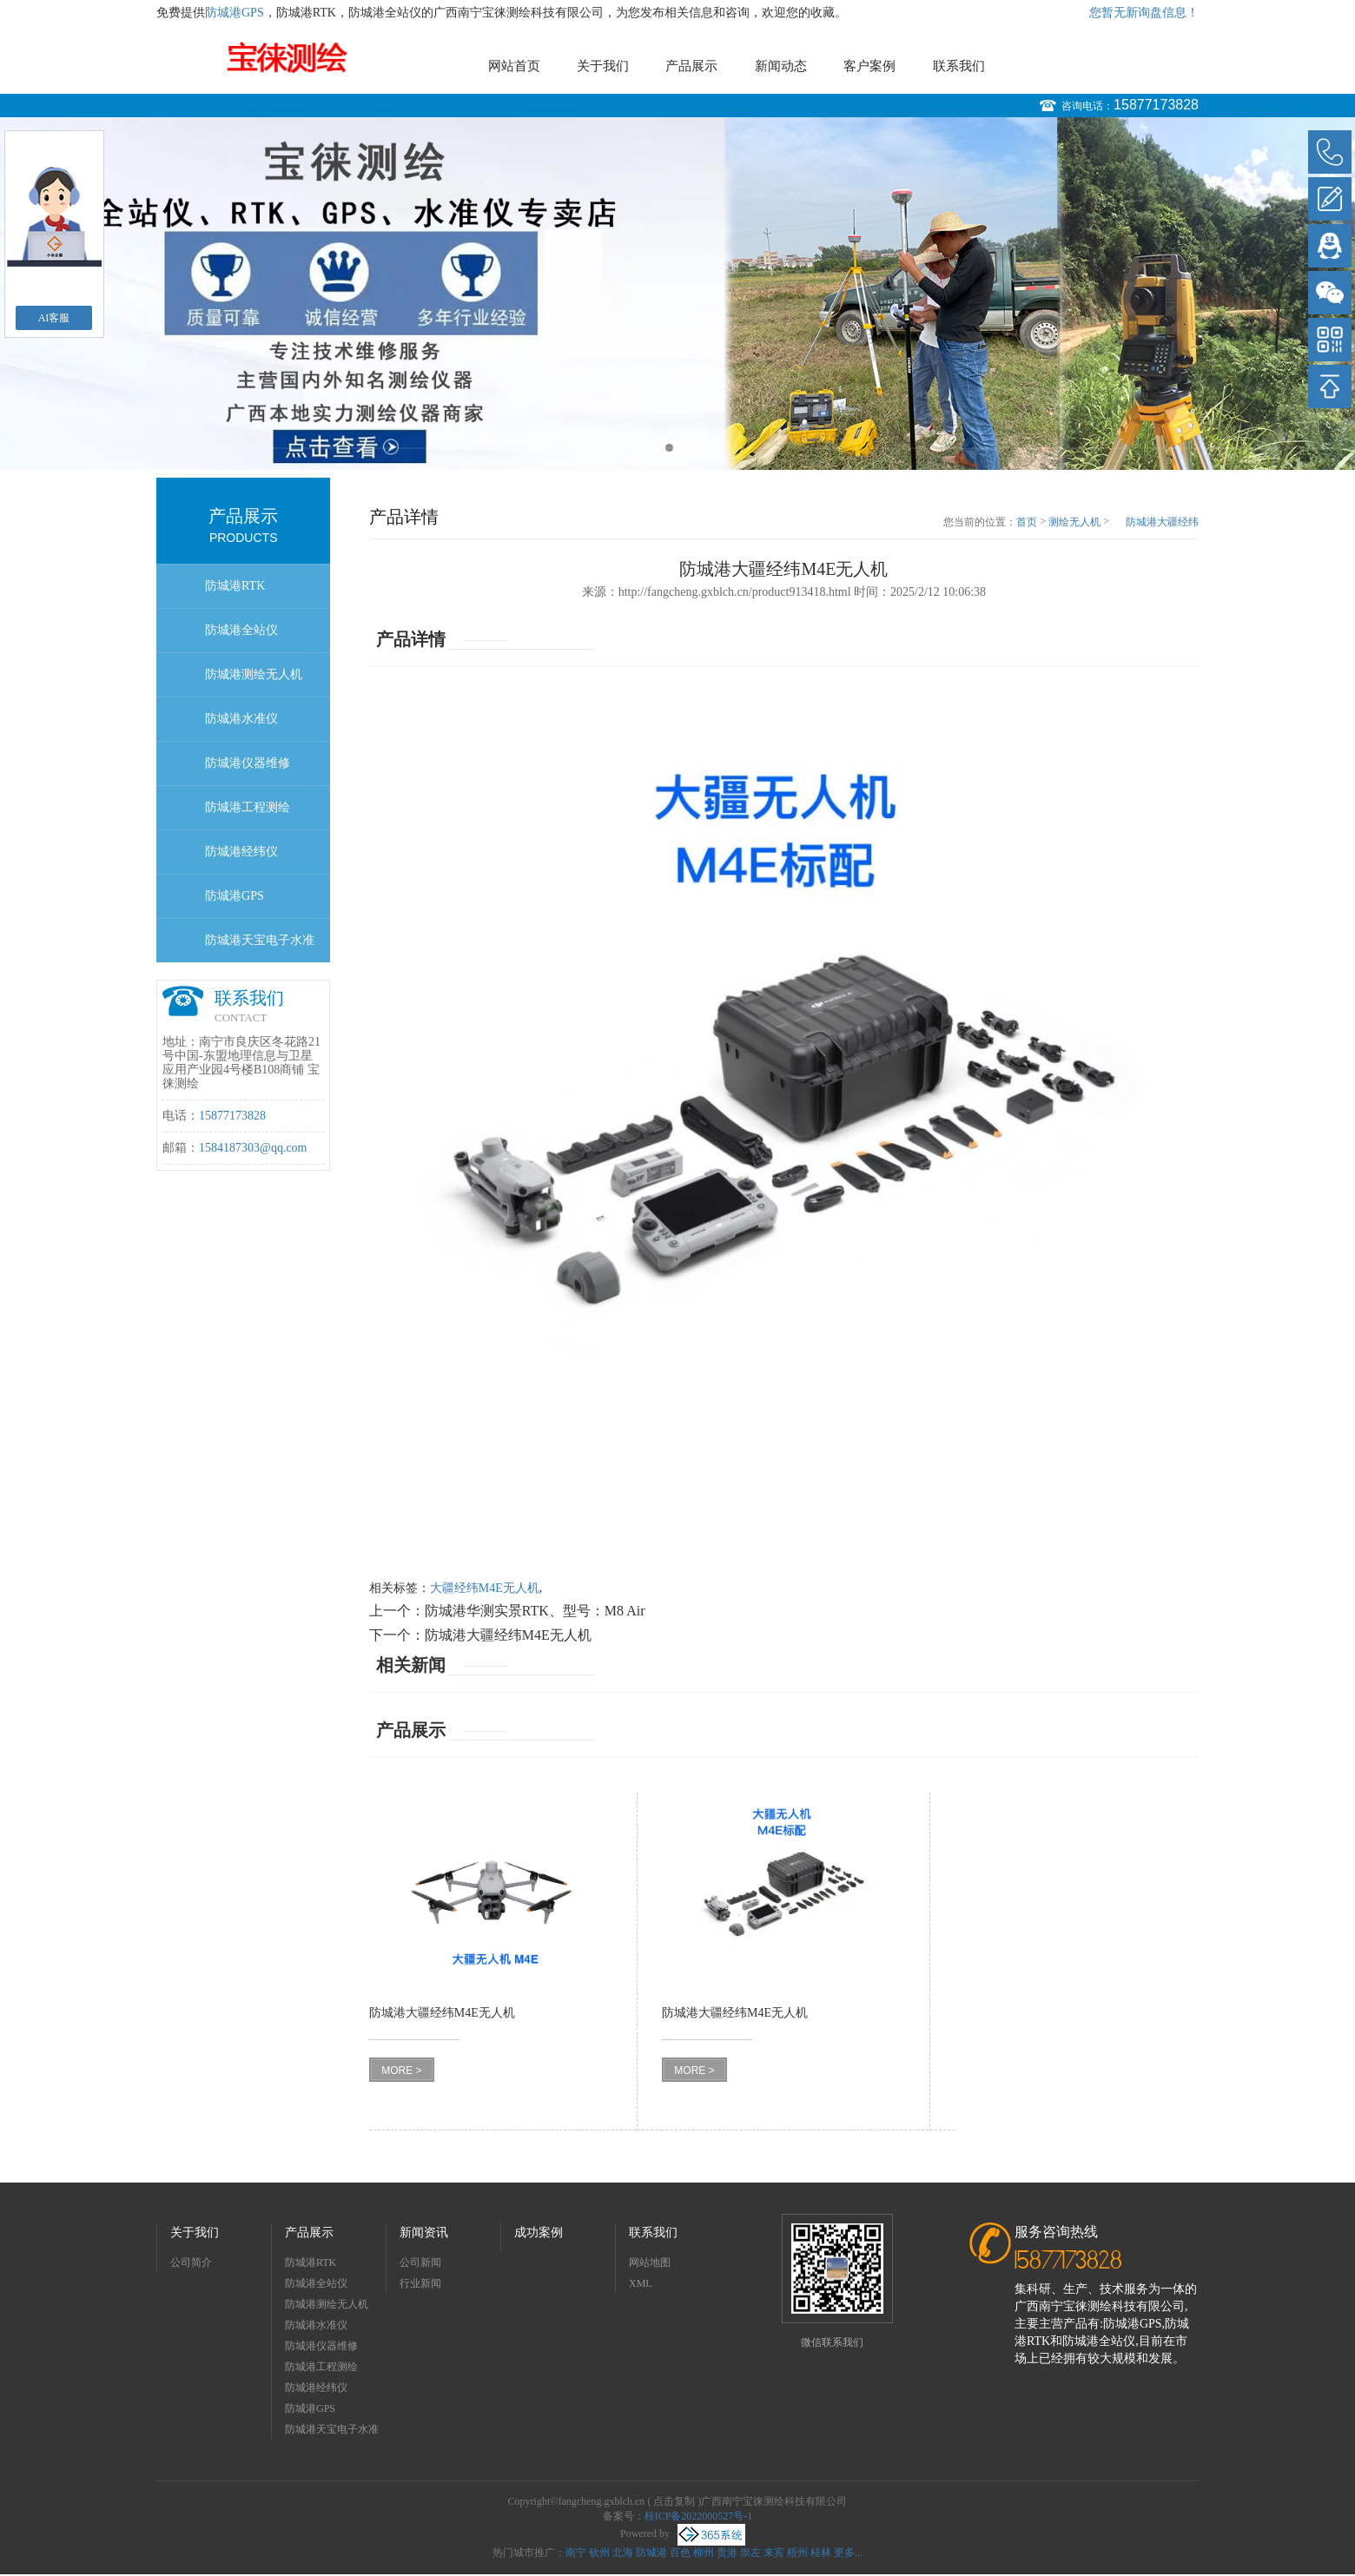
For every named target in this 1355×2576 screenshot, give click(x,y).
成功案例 (538, 2232)
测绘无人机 (1074, 522)
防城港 (651, 2552)
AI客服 (54, 318)
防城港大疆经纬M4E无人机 (1162, 523)
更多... (848, 2552)
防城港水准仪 (241, 718)
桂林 (820, 2552)
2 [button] (686, 448)
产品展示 (691, 66)
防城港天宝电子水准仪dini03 (259, 948)
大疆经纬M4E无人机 (484, 1588)
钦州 (599, 2552)
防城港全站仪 (241, 630)
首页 (1026, 522)
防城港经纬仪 (241, 851)
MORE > (401, 2070)
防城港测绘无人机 (253, 674)
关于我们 (603, 66)
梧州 (797, 2552)
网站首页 (514, 66)
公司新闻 (420, 2262)
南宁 (575, 2552)
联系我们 (959, 66)
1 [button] (669, 448)
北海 (622, 2552)
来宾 (773, 2552)
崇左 (750, 2552)
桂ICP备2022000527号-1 (698, 2516)
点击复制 (674, 2501)
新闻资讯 (424, 2232)
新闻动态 (781, 66)
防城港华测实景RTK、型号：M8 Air (535, 1610)
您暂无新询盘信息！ (1144, 12)
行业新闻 (420, 2283)
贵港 (727, 2552)
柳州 (703, 2552)
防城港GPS (234, 12)
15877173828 (1156, 104)
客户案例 (869, 66)
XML (640, 2283)
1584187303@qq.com (253, 1147)
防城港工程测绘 (247, 807)
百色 (680, 2552)
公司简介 (191, 2262)
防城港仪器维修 (247, 762)
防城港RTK (235, 585)
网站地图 (650, 2262)
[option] (677, 293)
